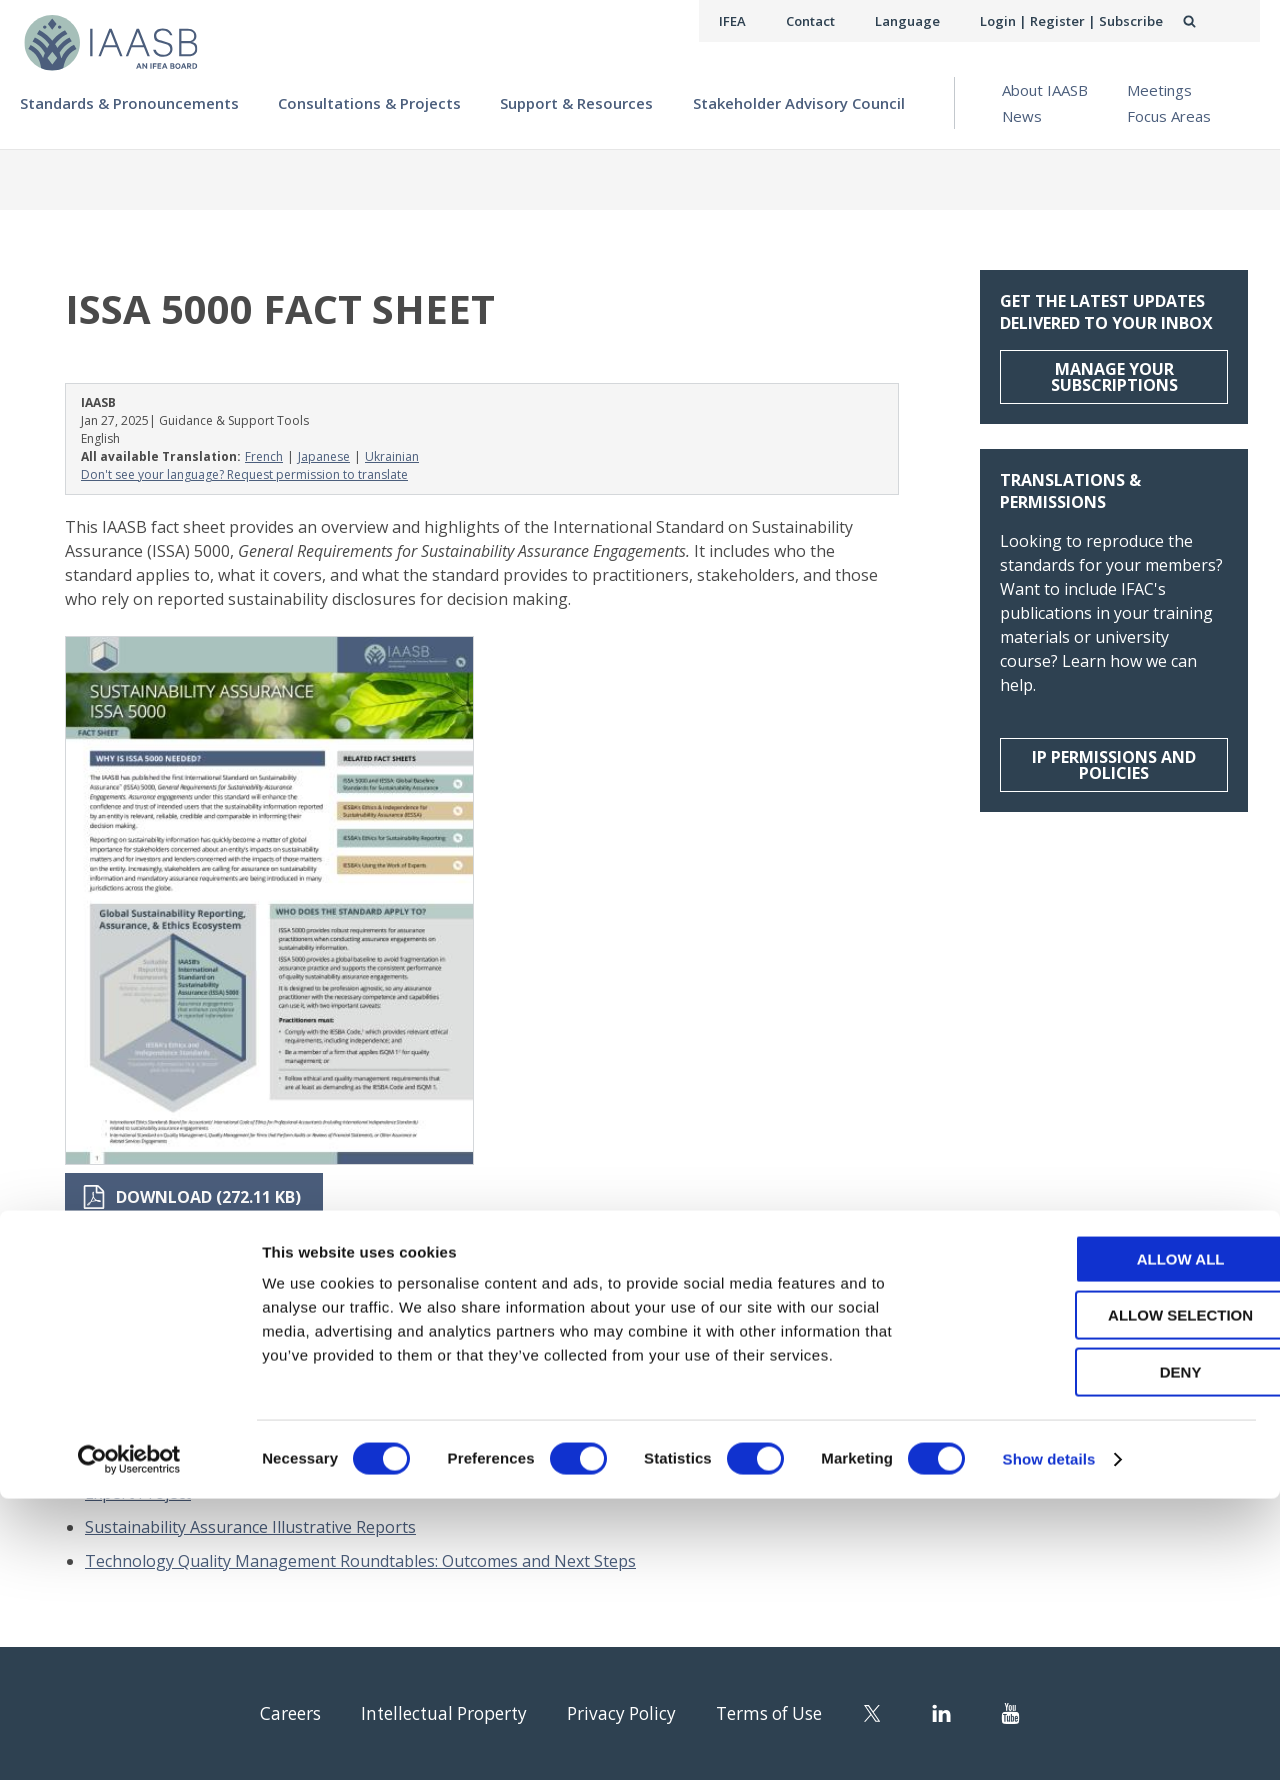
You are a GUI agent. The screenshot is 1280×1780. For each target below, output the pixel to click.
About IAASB (1045, 90)
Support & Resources (576, 103)
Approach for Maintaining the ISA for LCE (240, 1435)
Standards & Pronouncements (129, 103)
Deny (1113, 1653)
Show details (1049, 1740)
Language (924, 21)
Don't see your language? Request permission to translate (244, 474)
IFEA (756, 21)
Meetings (1159, 90)
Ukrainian (392, 456)
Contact (831, 21)
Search (1211, 21)
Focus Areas (1169, 116)
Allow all (1113, 1540)
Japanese (324, 456)
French (264, 456)
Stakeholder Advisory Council (799, 103)
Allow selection (1113, 1597)
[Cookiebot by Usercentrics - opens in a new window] (129, 1741)
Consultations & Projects (369, 103)
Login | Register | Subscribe (1078, 21)
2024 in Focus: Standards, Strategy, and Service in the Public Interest (339, 1401)
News (1022, 116)
